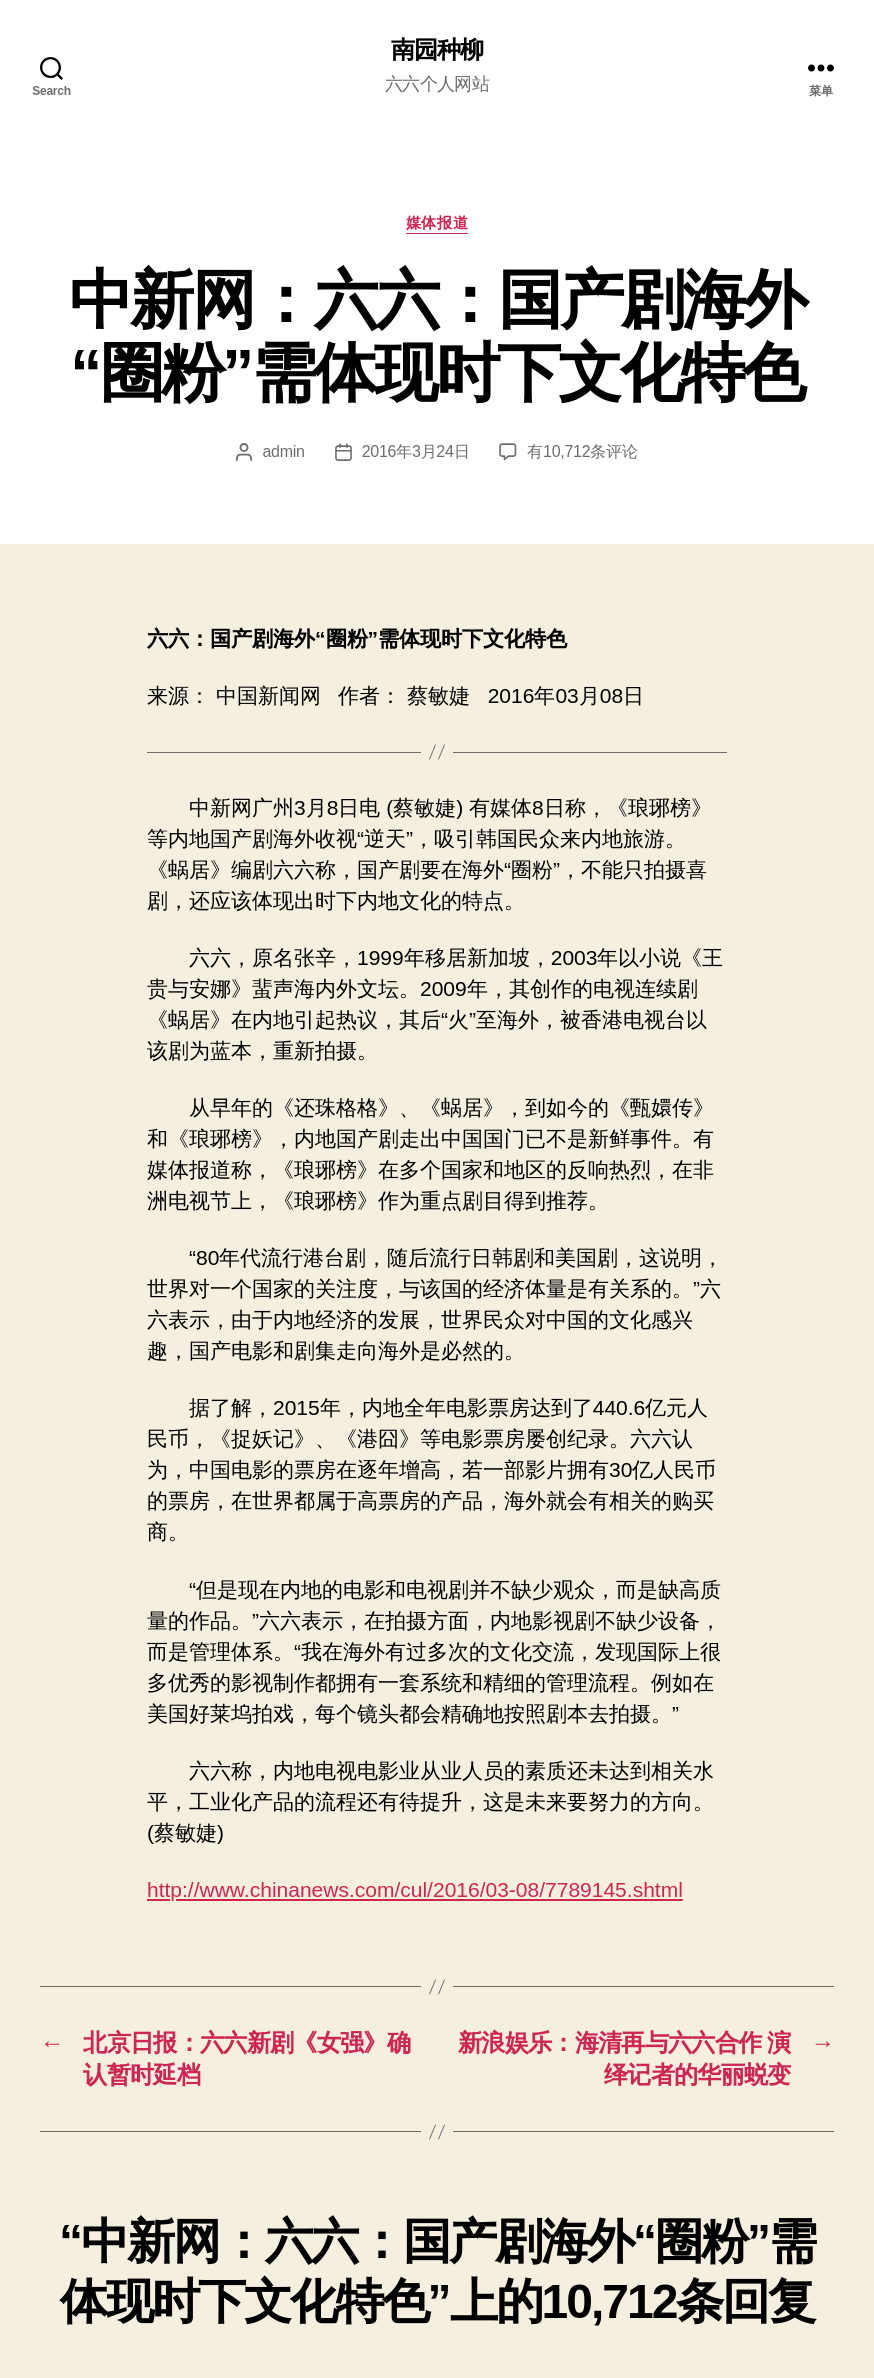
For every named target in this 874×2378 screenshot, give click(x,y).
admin (283, 451)
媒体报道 (437, 222)
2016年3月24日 (416, 451)
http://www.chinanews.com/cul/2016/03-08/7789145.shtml (415, 1889)
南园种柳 (437, 50)
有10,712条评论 (582, 451)
